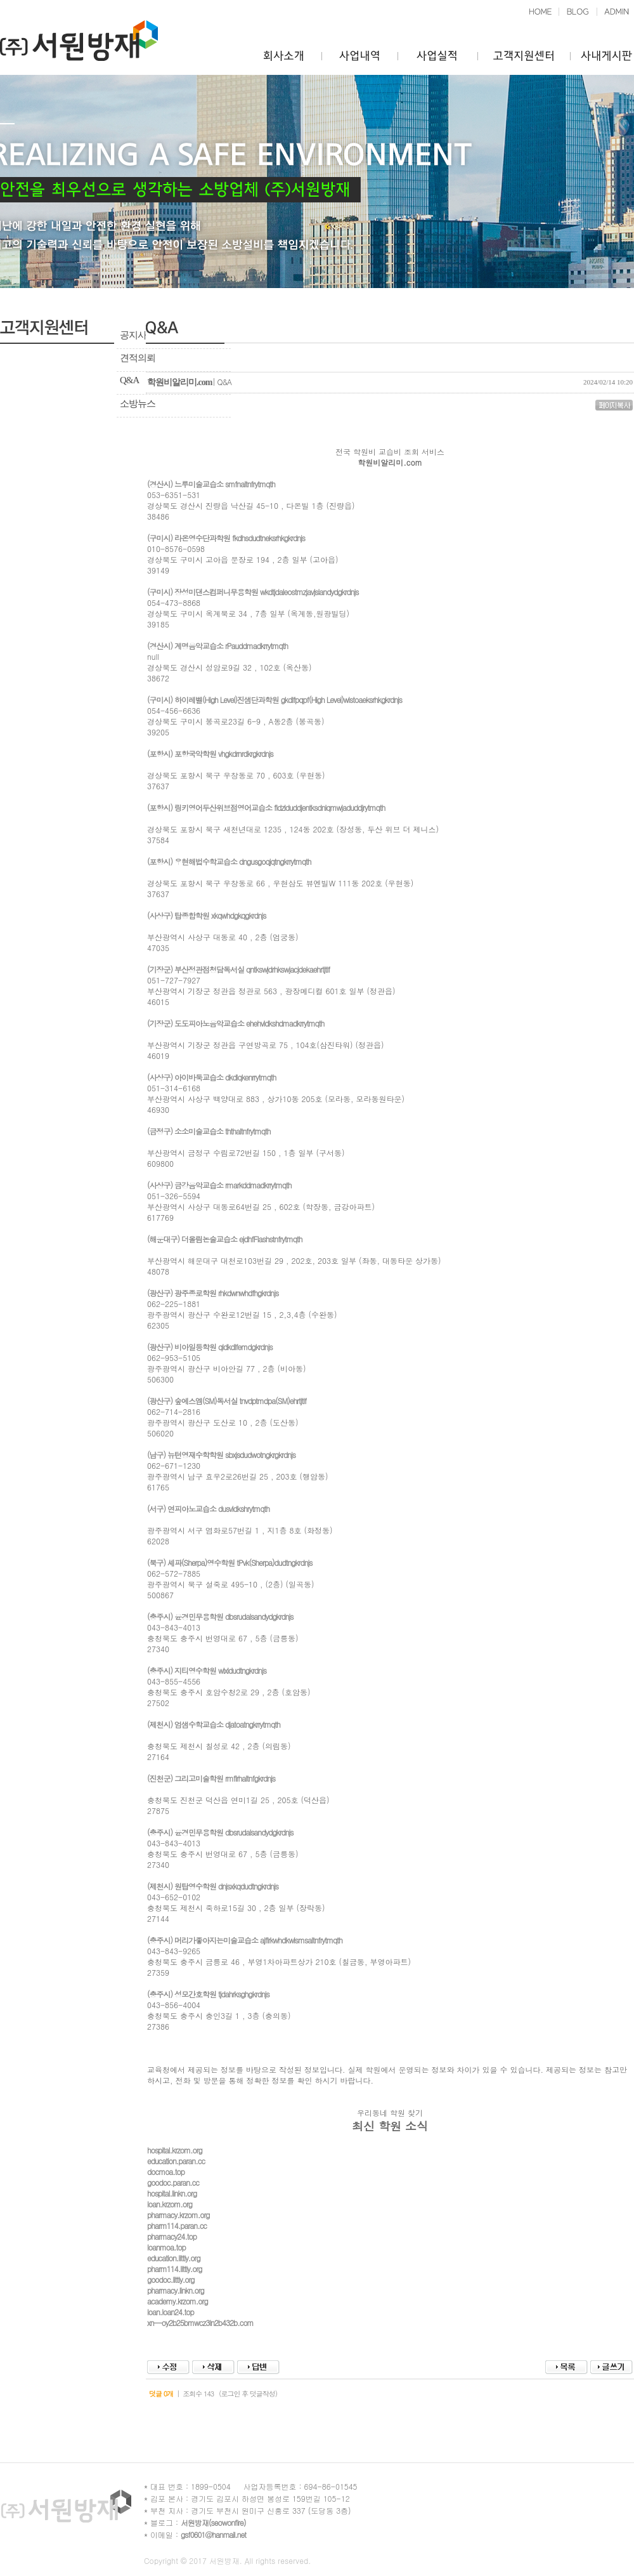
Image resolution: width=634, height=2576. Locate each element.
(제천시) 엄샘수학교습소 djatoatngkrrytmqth (213, 1724)
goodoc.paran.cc (173, 2182)
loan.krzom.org (169, 2203)
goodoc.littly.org (170, 2279)
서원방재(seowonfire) (213, 2522)
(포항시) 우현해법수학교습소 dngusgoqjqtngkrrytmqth (229, 861)
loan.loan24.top (170, 2311)
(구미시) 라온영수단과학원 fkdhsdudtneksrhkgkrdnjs (226, 537)
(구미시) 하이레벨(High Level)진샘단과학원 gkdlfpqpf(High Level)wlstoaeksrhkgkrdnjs (274, 699)
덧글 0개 (161, 2393)
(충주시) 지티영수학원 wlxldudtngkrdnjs (206, 1670)
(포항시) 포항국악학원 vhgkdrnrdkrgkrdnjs (210, 753)
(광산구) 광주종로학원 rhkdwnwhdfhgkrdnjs (212, 1292)
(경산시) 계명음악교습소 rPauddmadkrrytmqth (217, 645)
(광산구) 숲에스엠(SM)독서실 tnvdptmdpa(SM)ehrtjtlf (226, 1400)
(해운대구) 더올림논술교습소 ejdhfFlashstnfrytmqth (224, 1238)
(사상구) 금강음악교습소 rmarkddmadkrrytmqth (219, 1185)
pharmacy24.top (172, 2236)
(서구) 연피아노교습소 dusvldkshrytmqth (208, 1508)
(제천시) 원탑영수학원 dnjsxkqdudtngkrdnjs (212, 1886)
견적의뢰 (137, 358)
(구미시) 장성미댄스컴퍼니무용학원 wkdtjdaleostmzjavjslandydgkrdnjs (253, 591)
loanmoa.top (166, 2247)
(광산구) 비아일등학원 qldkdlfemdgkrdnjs (210, 1346)
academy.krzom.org (177, 2301)
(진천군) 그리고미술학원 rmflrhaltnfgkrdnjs (211, 1778)
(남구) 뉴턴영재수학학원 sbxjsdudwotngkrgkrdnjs (221, 1454)
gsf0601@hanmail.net (213, 2534)
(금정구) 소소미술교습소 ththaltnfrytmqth (209, 1131)
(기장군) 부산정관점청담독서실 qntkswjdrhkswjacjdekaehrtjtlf (238, 969)
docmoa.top (165, 2171)
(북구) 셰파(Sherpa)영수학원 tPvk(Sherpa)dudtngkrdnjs (229, 1562)
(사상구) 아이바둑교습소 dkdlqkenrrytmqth (211, 1077)
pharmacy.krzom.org (178, 2214)
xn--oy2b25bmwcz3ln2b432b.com (200, 2322)
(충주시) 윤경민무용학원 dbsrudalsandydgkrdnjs (220, 1616)
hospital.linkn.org (172, 2193)
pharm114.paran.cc (177, 2225)
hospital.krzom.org (174, 2150)
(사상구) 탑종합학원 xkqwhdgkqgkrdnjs (206, 915)
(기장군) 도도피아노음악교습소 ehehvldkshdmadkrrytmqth (235, 1023)
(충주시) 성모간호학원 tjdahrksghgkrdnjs (208, 1993)
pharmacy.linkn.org (175, 2290)
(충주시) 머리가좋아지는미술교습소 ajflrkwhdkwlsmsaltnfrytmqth (244, 1940)
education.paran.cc (176, 2160)
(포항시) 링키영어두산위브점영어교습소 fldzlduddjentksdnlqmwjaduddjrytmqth (266, 807)
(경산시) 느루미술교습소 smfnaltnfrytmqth (211, 483)
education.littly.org (173, 2257)
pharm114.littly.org (174, 2268)
